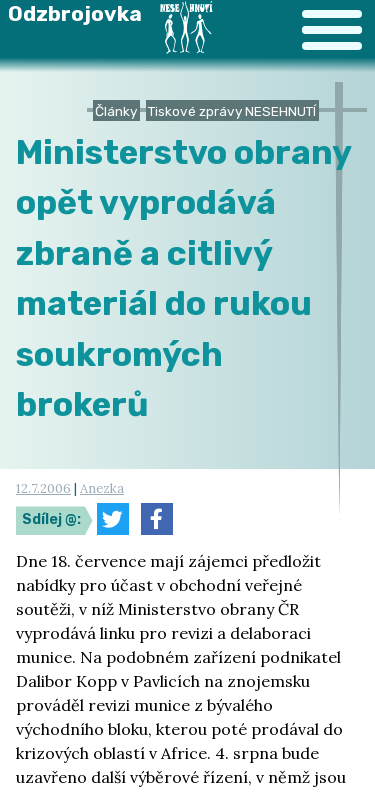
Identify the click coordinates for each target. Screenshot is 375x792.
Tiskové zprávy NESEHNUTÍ (232, 111)
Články (116, 111)
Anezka (102, 488)
